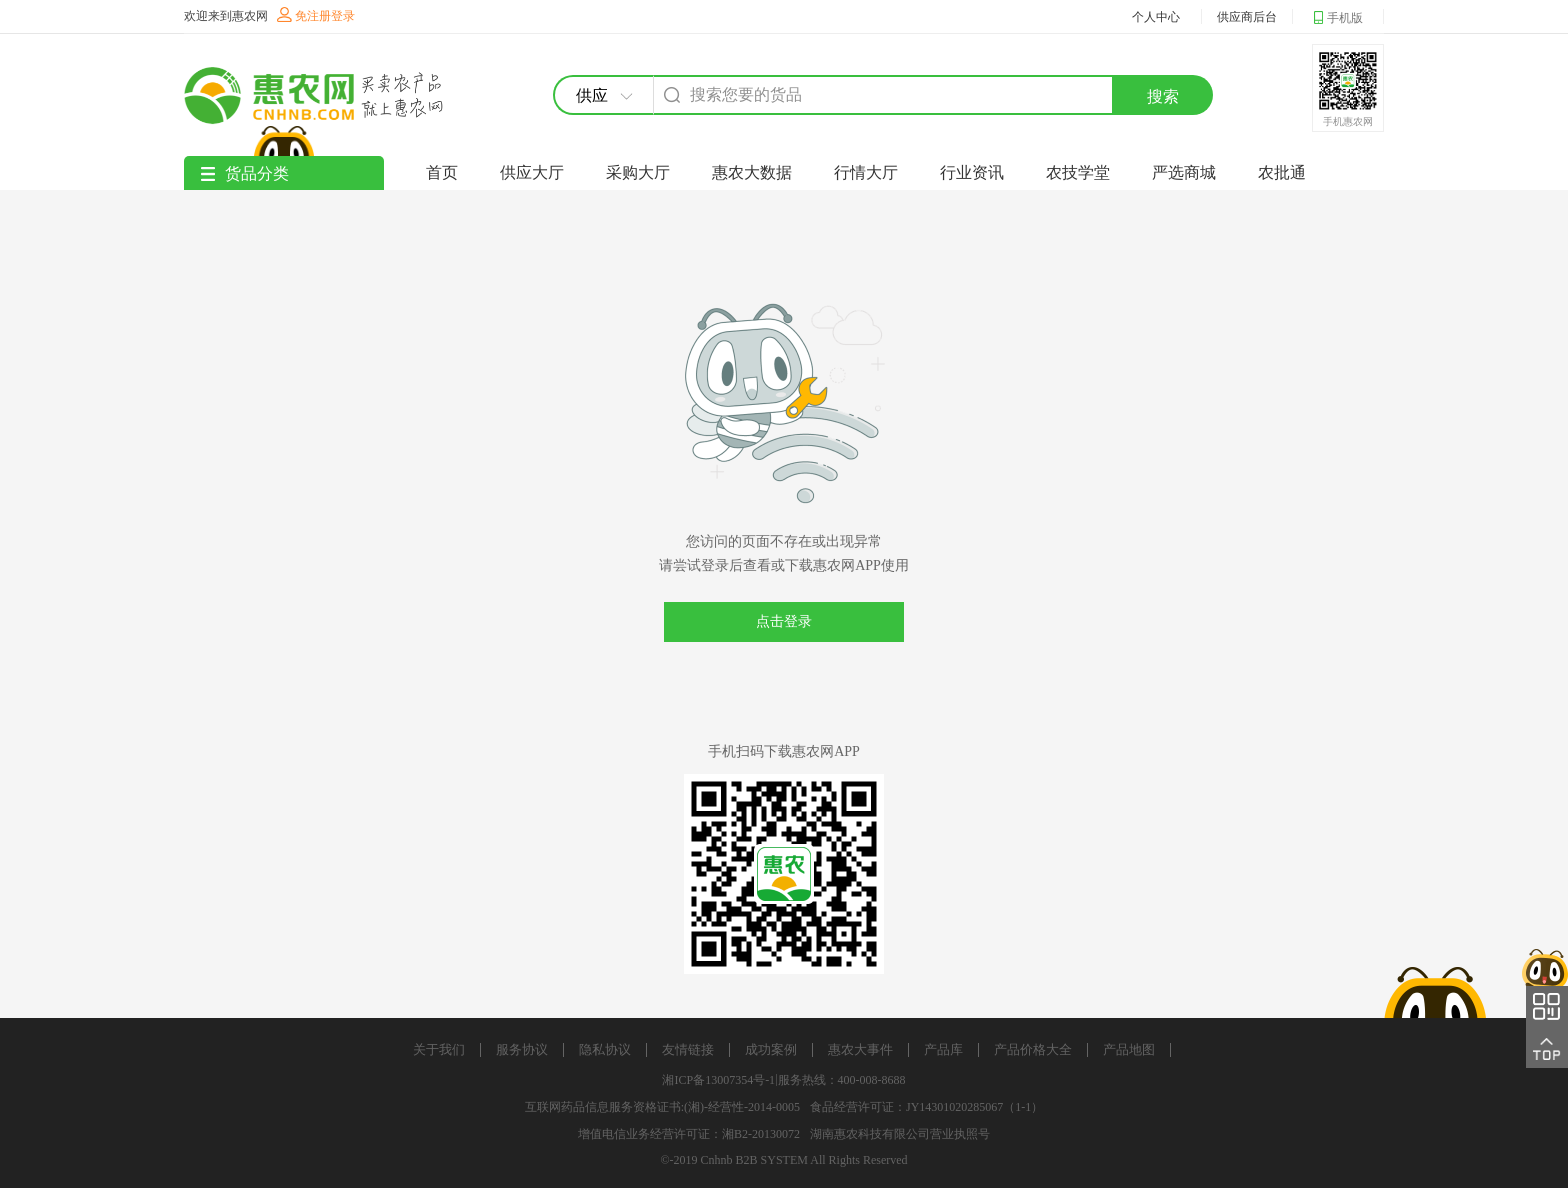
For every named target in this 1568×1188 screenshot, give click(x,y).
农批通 (1282, 172)
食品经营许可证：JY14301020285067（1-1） (926, 1107)
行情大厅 (866, 172)
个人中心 (1156, 17)
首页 (442, 172)
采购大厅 (638, 172)
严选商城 (1184, 172)
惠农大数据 (752, 172)
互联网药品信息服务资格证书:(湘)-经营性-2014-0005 (662, 1107)
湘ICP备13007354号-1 (718, 1080)
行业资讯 (972, 172)
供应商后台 (1247, 17)
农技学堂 (1078, 172)
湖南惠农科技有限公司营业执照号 (900, 1134)
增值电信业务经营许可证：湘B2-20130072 (689, 1134)
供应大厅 (532, 172)
